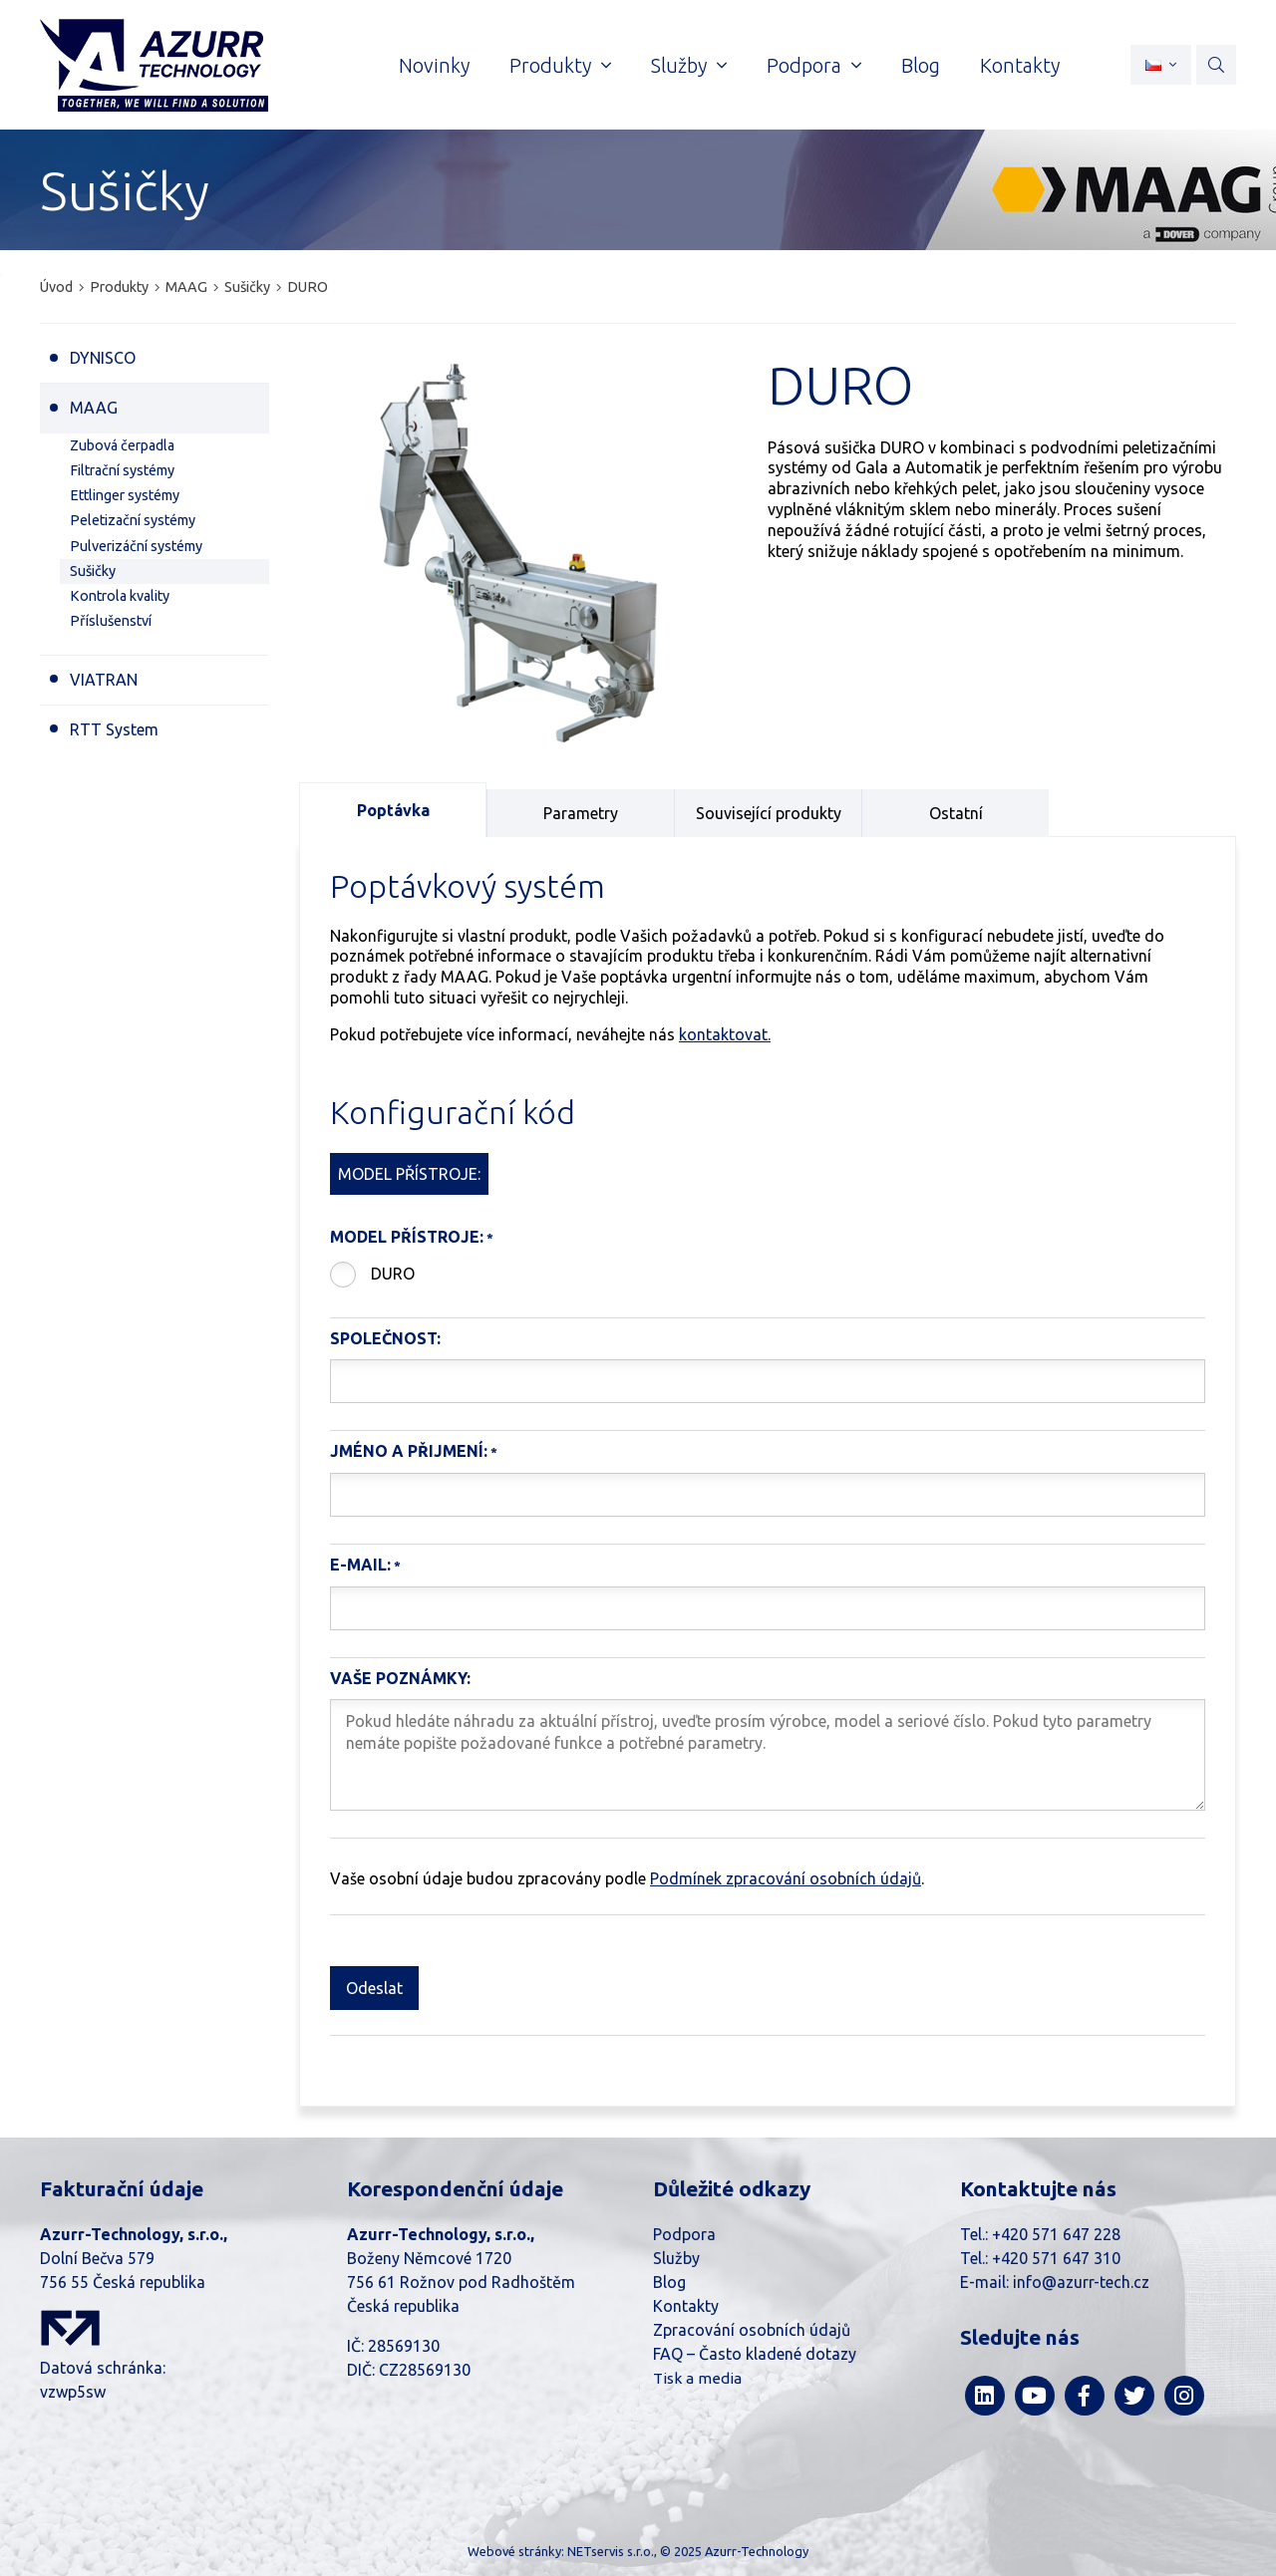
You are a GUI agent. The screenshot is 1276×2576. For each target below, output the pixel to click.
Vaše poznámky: (400, 1678)
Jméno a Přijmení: (408, 1451)
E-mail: (360, 1565)
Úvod (56, 287)
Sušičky (247, 287)
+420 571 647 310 (1056, 2258)
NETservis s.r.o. (610, 2551)
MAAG (186, 287)
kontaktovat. (725, 1034)
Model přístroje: (406, 1237)
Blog (669, 2282)
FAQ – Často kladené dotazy (754, 2354)
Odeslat (374, 1988)
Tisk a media (697, 2378)
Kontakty (686, 2306)
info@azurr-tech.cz (1081, 2282)
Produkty (119, 287)
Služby (676, 2258)
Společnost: (385, 1338)
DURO (393, 1274)
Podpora (684, 2234)
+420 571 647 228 (1056, 2234)
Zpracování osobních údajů (751, 2330)
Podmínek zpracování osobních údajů (785, 1878)
